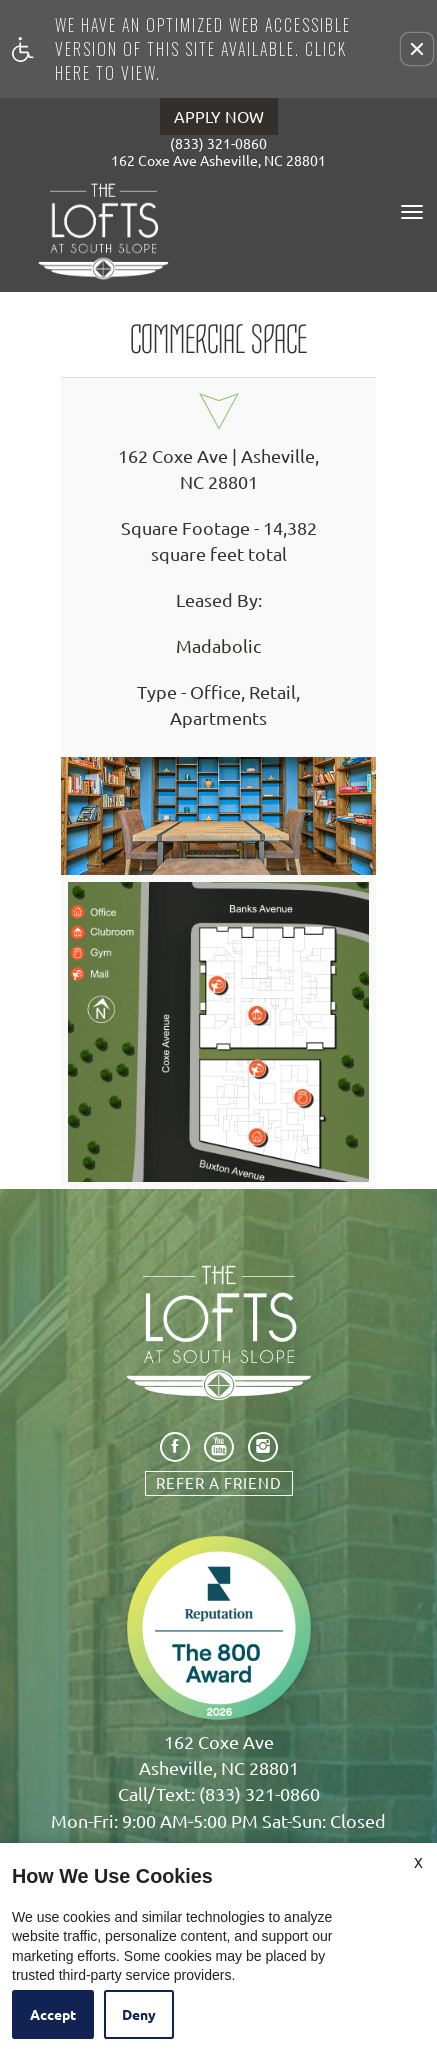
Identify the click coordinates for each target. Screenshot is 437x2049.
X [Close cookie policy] (418, 1862)
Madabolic (218, 646)
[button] (417, 49)
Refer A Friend (219, 1482)
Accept (53, 2014)
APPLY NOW (219, 116)
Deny (139, 2014)
